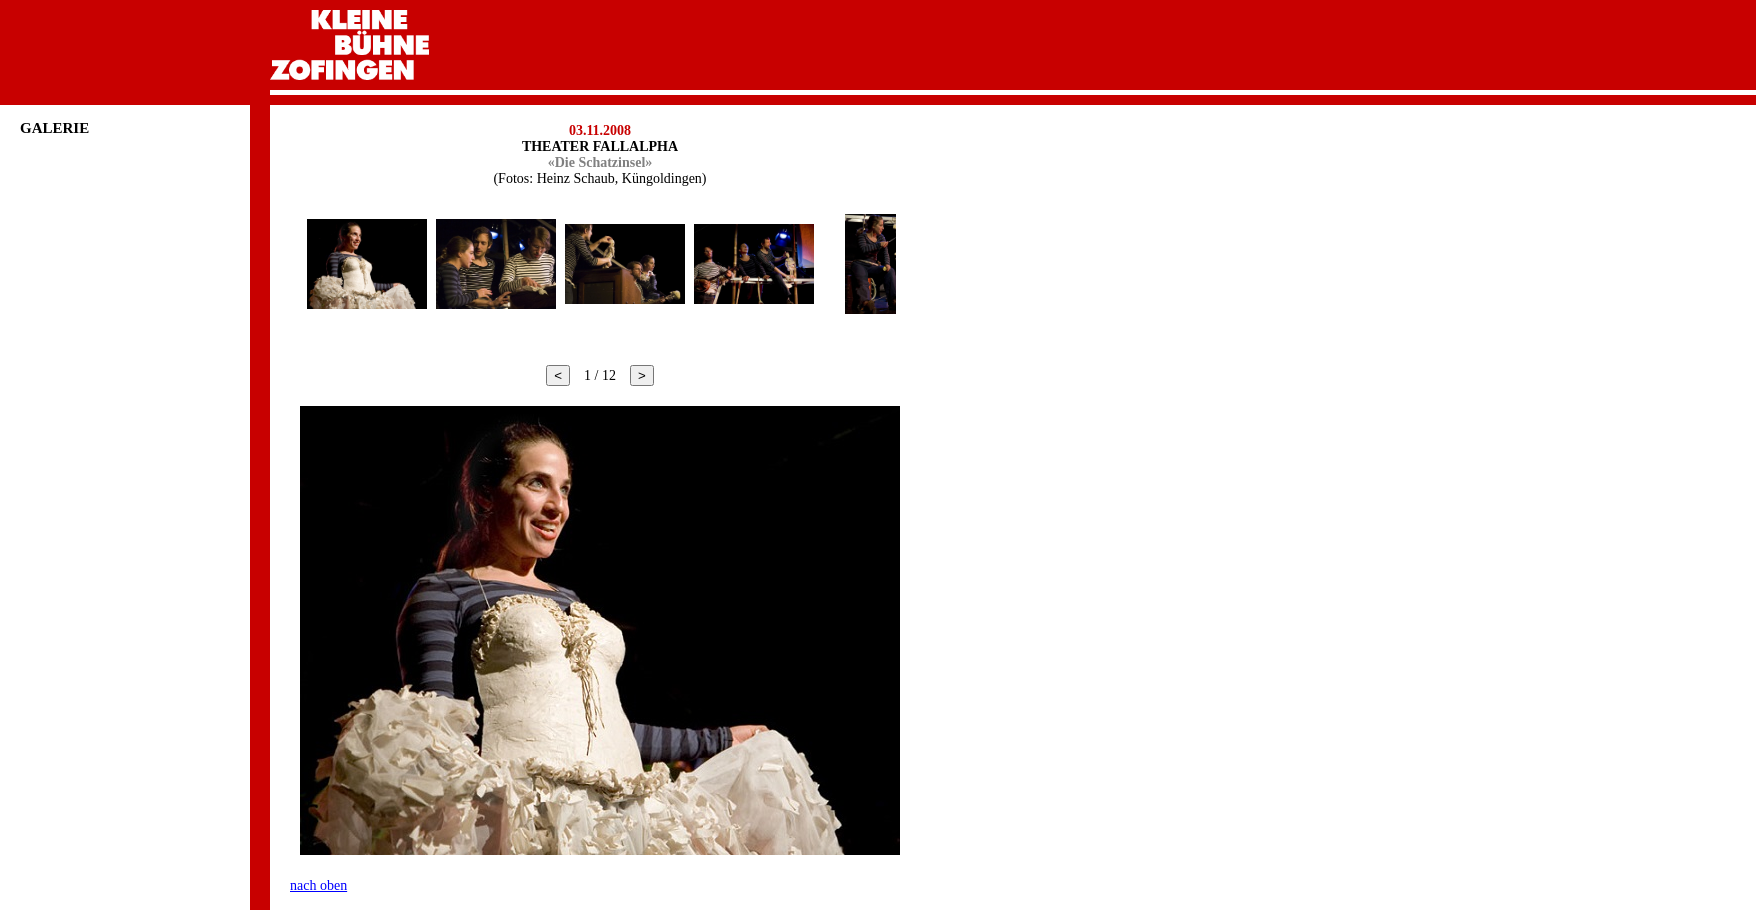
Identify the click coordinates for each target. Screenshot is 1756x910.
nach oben (318, 885)
